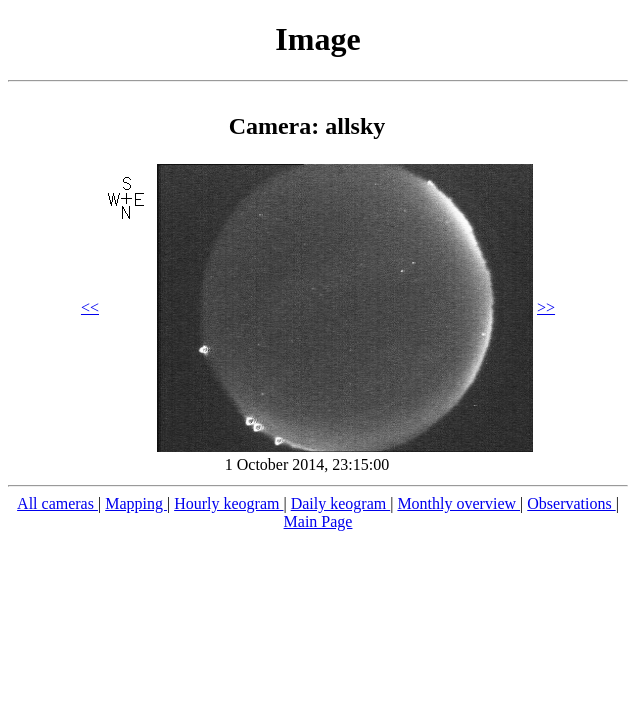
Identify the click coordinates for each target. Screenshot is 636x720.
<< (90, 307)
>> (546, 307)
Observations (571, 503)
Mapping (136, 503)
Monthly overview (458, 503)
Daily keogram (341, 503)
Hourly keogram (228, 503)
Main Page (318, 521)
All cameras (57, 503)
